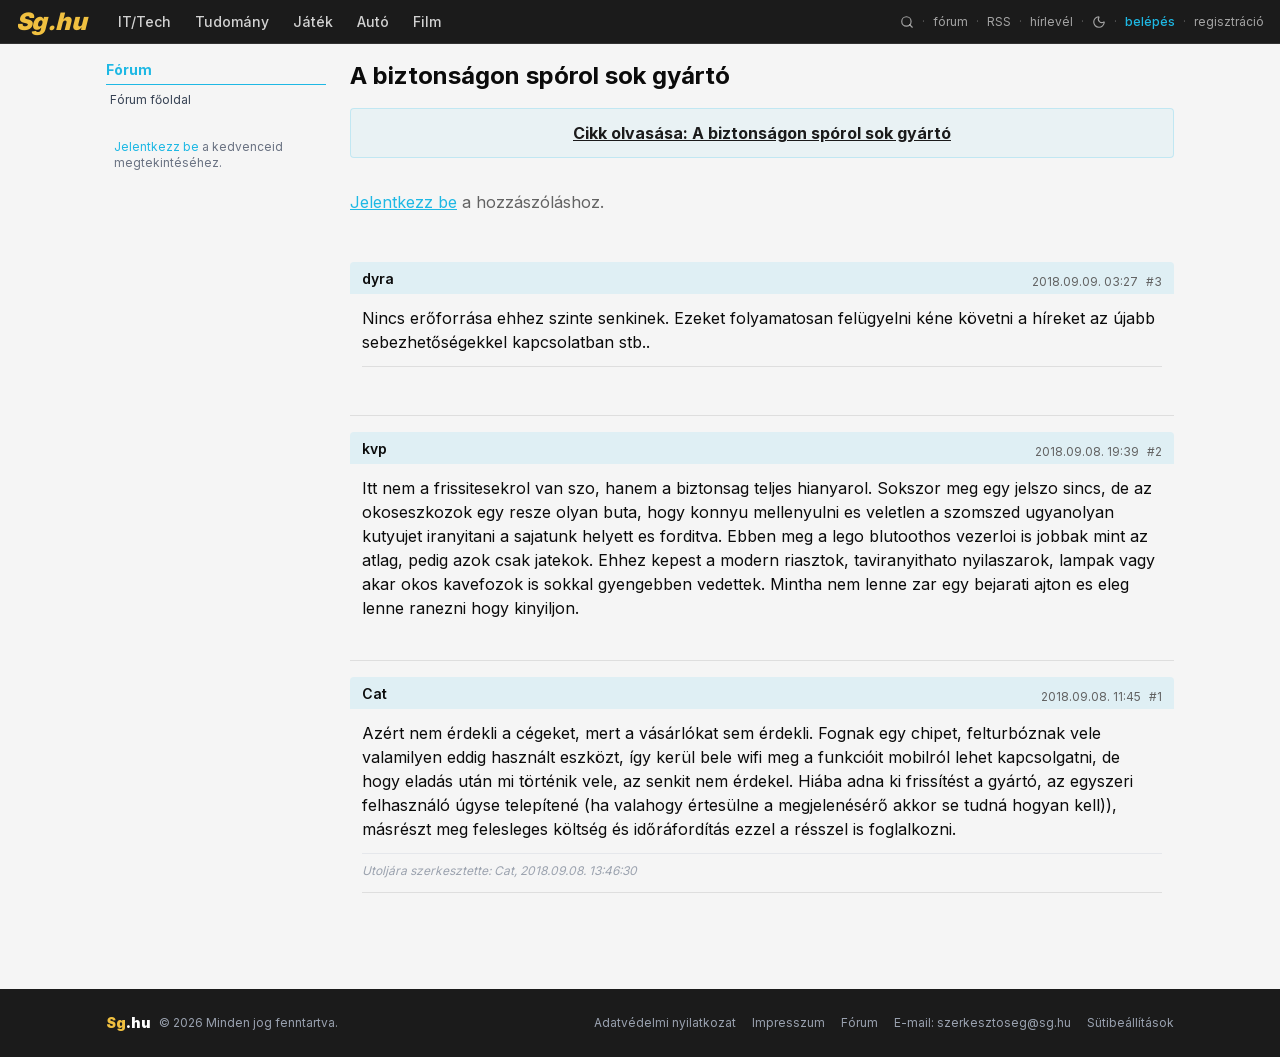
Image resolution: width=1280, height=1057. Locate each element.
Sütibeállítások (1130, 1022)
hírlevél (1051, 21)
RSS (999, 21)
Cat (374, 693)
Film (427, 21)
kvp (374, 448)
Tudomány (232, 21)
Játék (313, 21)
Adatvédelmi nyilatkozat (665, 1022)
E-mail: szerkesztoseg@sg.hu (982, 1022)
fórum (950, 21)
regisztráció (1229, 21)
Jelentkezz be (156, 146)
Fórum (859, 1022)
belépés (1150, 21)
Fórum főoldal (150, 99)
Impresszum (788, 1022)
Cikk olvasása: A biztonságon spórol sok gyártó (762, 133)
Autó (373, 21)
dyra (378, 278)
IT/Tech (144, 21)
